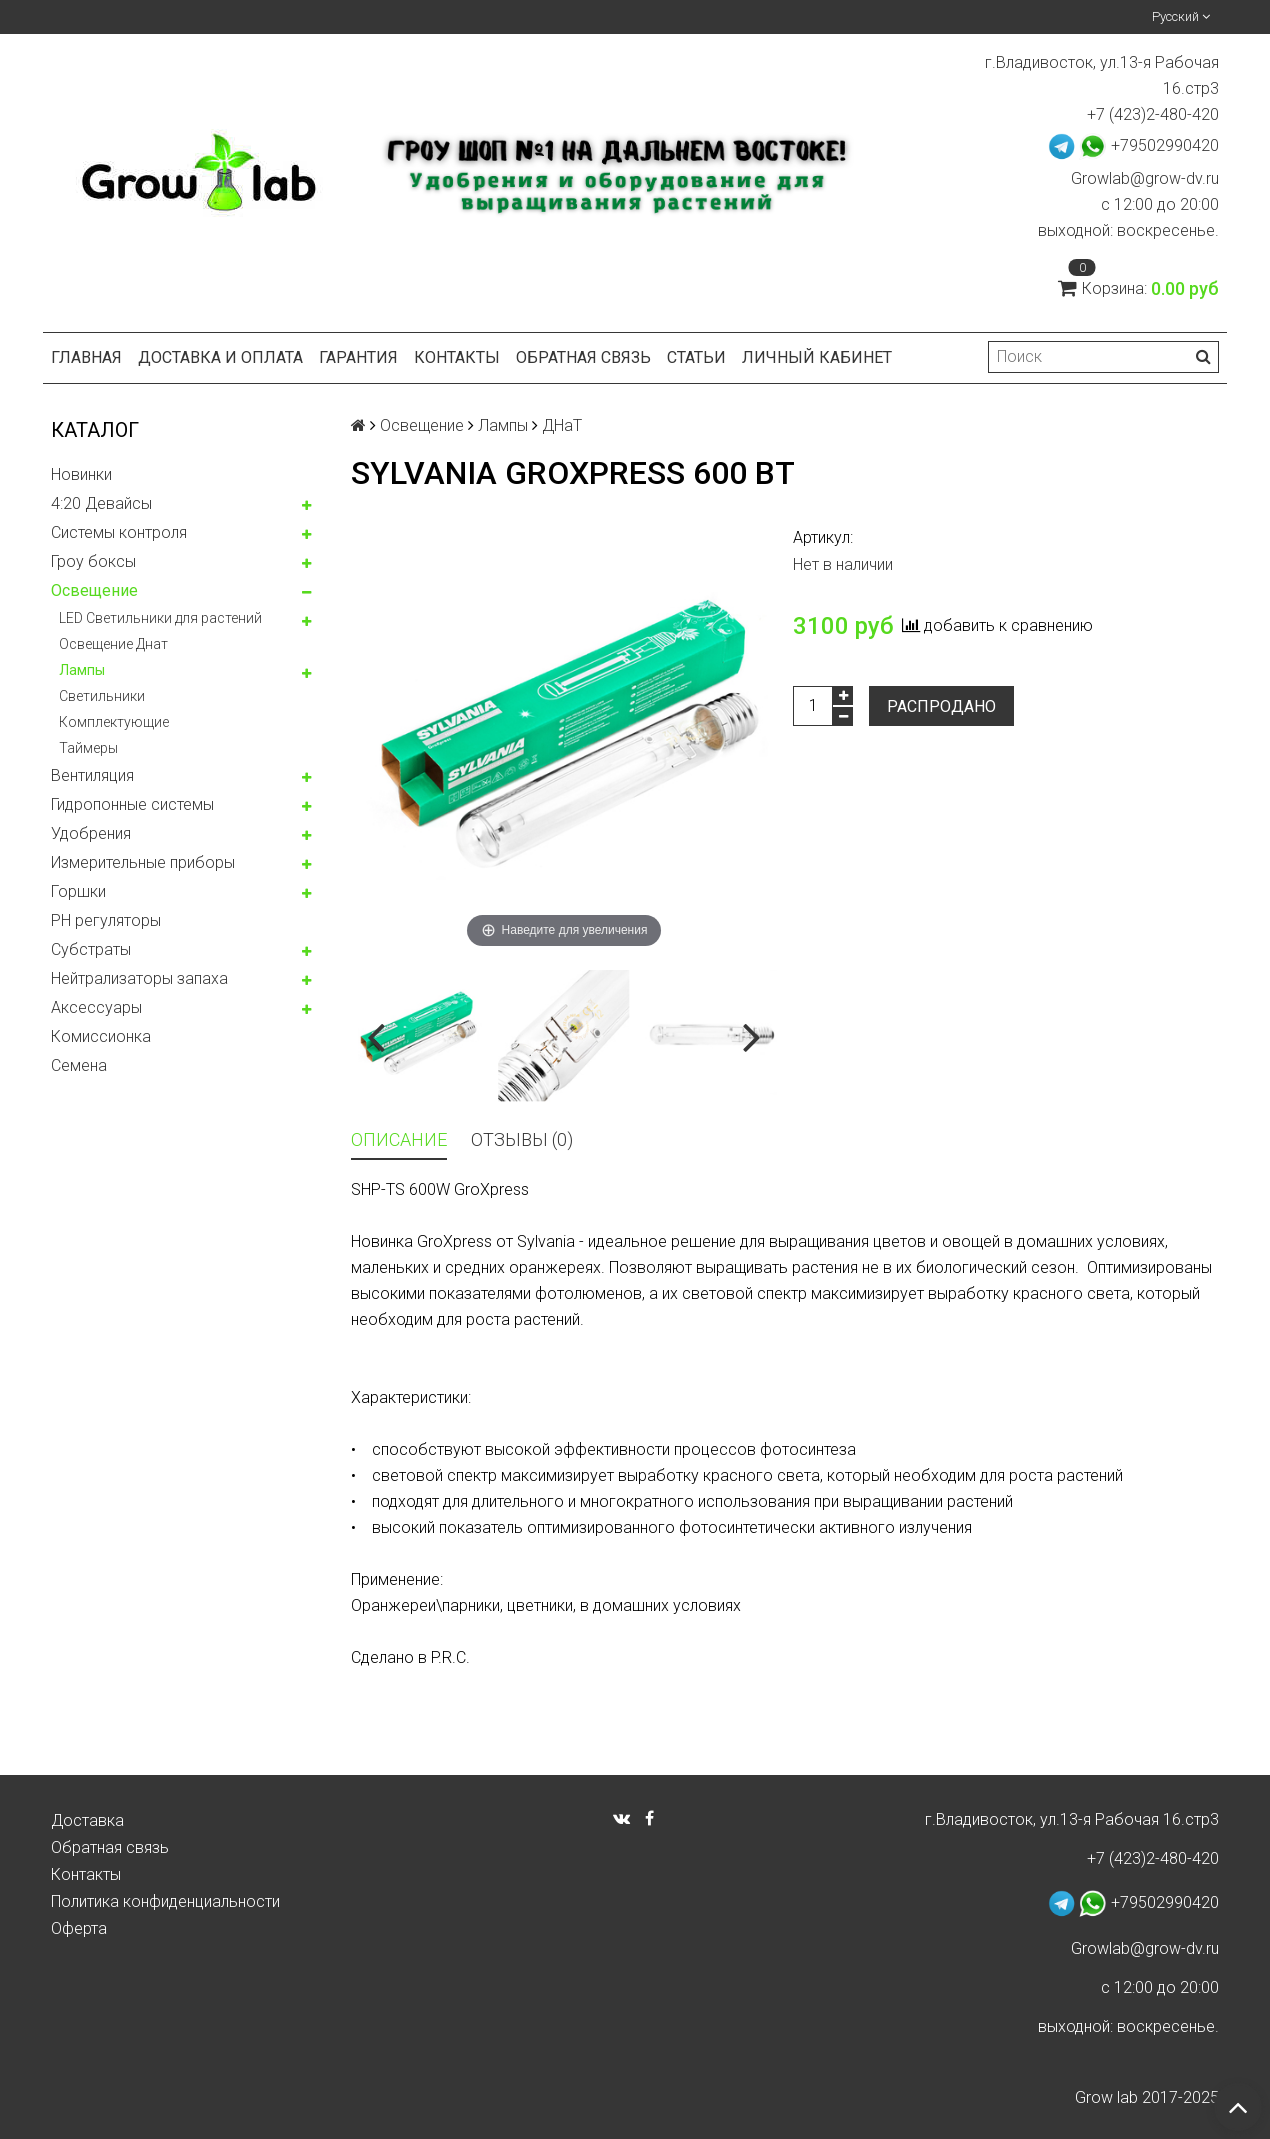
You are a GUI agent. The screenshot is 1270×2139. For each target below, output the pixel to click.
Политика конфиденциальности (165, 1901)
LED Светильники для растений (160, 618)
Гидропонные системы (132, 804)
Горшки (78, 891)
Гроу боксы (93, 561)
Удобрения (91, 833)
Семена (79, 1065)
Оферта (79, 1928)
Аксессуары (96, 1007)
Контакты (457, 357)
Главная (86, 357)
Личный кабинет (817, 357)
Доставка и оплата (220, 357)
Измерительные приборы (143, 862)
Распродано (941, 706)
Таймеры (88, 748)
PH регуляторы (106, 920)
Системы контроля (119, 532)
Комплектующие (114, 722)
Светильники (102, 696)
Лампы (82, 670)
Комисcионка (101, 1036)
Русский (1181, 16)
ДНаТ (562, 425)
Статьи (696, 357)
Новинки (81, 474)
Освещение (94, 590)
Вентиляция (92, 775)
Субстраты (91, 949)
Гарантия (358, 357)
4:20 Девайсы (101, 503)
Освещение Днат (113, 644)
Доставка (87, 1820)
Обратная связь (583, 357)
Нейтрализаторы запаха (139, 978)
